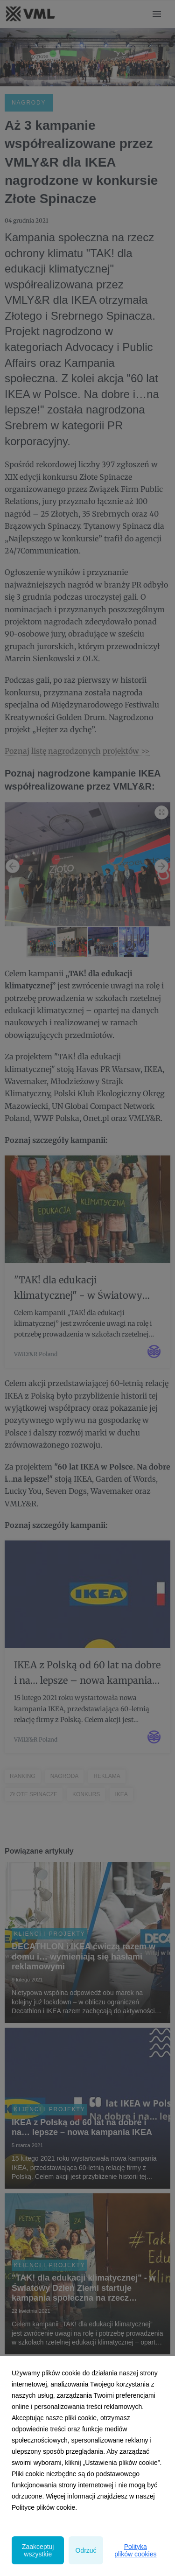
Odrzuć (85, 2550)
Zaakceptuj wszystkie (38, 2550)
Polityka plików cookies (135, 2550)
